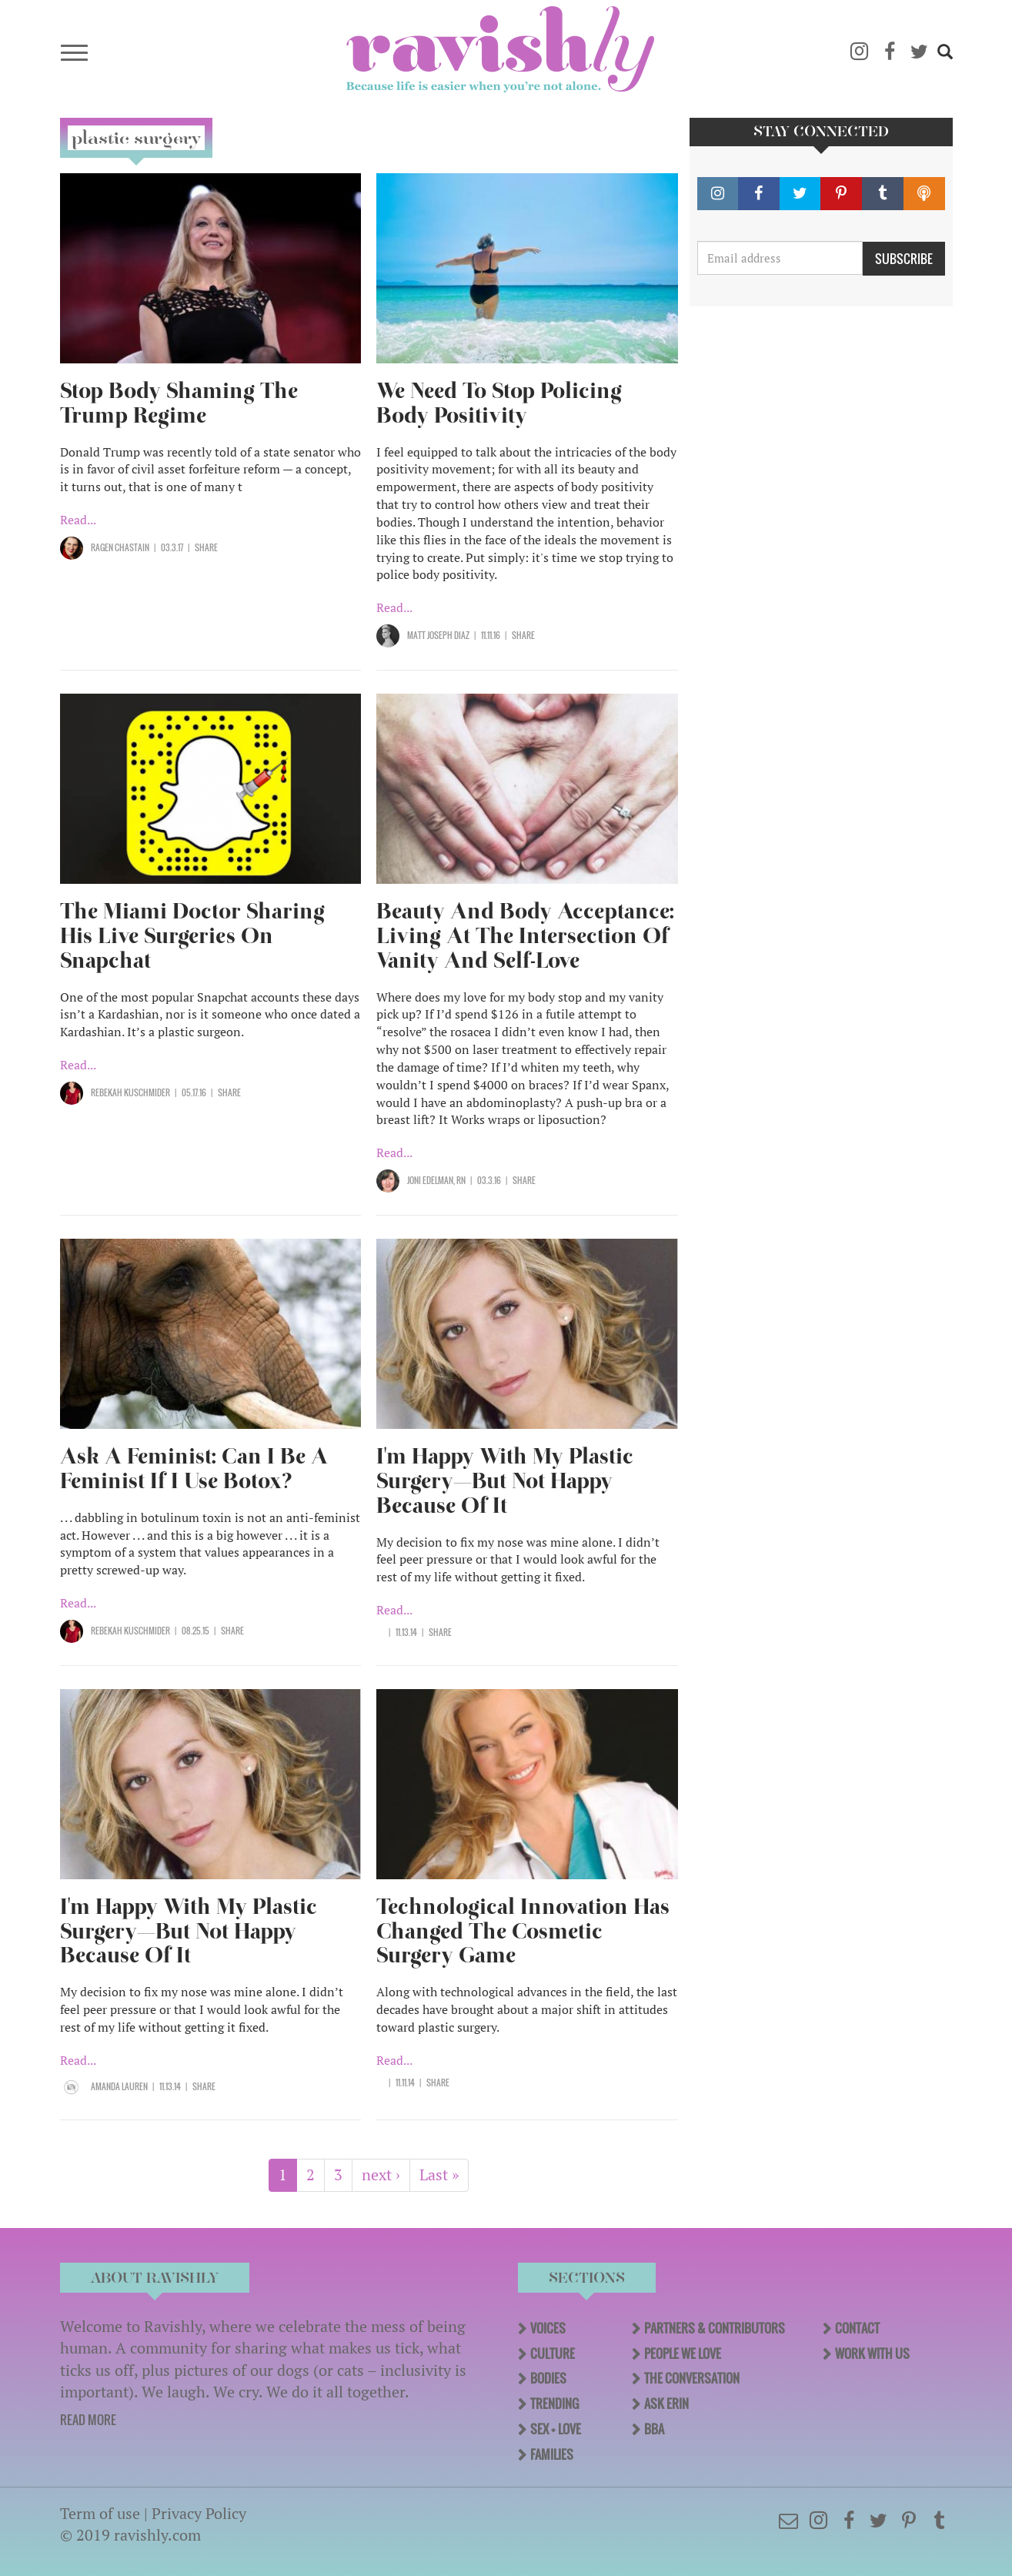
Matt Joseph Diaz (438, 635)
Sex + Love (555, 2429)
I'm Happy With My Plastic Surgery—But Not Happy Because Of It (504, 1481)
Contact (857, 2328)
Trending (554, 2403)
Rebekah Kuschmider (130, 1092)
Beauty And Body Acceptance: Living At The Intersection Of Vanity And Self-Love (525, 936)
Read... (78, 519)
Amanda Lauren (119, 2086)
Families (551, 2454)
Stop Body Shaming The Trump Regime (179, 403)
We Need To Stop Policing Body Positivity (499, 403)
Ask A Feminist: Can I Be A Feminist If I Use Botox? (194, 1468)
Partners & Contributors (714, 2328)
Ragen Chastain (120, 547)
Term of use (100, 2513)
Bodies (548, 2378)
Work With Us (872, 2353)
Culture (552, 2353)
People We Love (682, 2353)
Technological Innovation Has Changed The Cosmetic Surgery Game (523, 1931)
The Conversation (692, 2378)
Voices (548, 2328)
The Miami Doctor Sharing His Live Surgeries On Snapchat (192, 936)
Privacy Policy (199, 2513)
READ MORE (88, 2419)
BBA (654, 2429)
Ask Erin (666, 2403)
